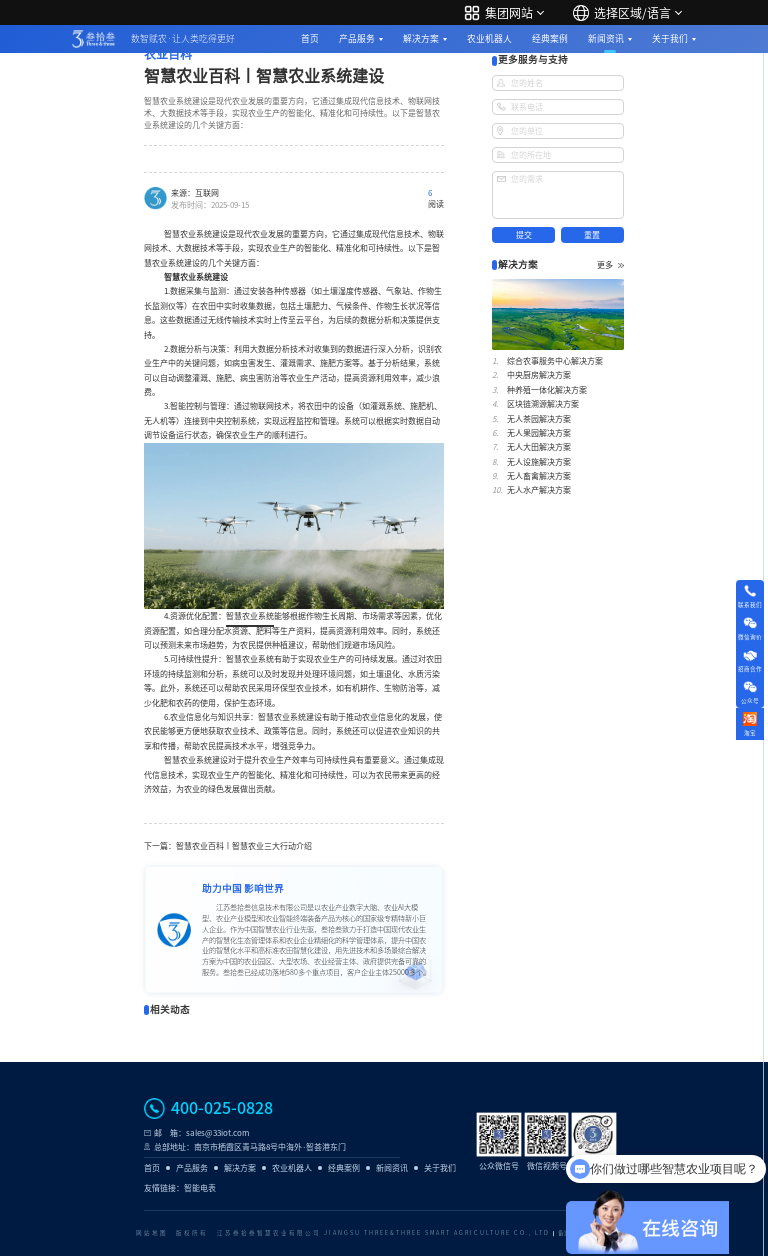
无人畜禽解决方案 (539, 476)
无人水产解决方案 (539, 490)
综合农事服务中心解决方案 (555, 361)
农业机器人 (489, 38)
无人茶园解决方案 (539, 419)
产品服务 (357, 38)
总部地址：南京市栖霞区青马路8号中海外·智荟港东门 (250, 1147)
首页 (310, 38)
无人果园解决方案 (539, 433)
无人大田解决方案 (539, 447)
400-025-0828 (222, 1108)
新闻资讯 (606, 38)
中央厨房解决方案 (539, 375)
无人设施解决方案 (539, 462)
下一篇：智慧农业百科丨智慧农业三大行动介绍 (228, 846)
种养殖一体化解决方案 (547, 390)
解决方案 (421, 38)
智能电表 (200, 1188)
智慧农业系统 (250, 616)
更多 (610, 265)
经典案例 (550, 38)
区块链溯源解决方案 (543, 404)
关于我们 (670, 38)
